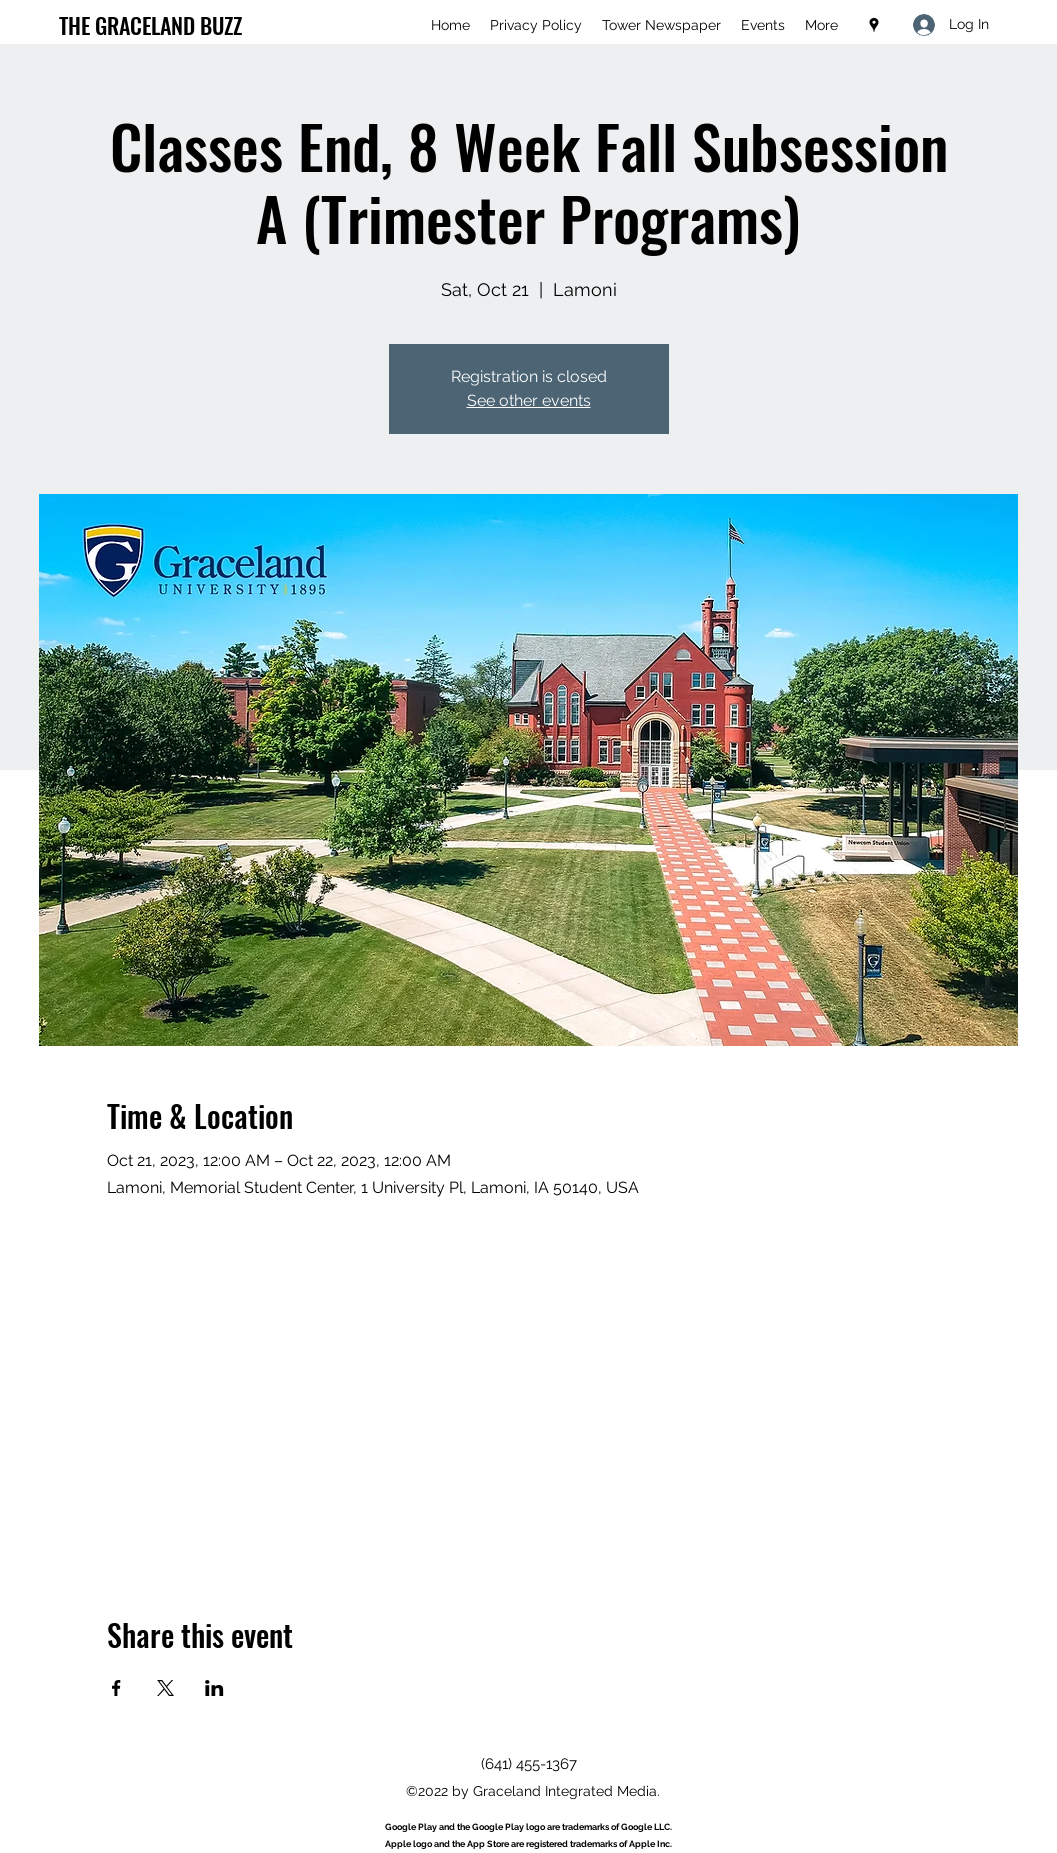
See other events (529, 400)
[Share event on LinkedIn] (214, 1688)
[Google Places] (874, 25)
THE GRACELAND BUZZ (150, 25)
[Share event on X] (165, 1688)
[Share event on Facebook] (116, 1688)
